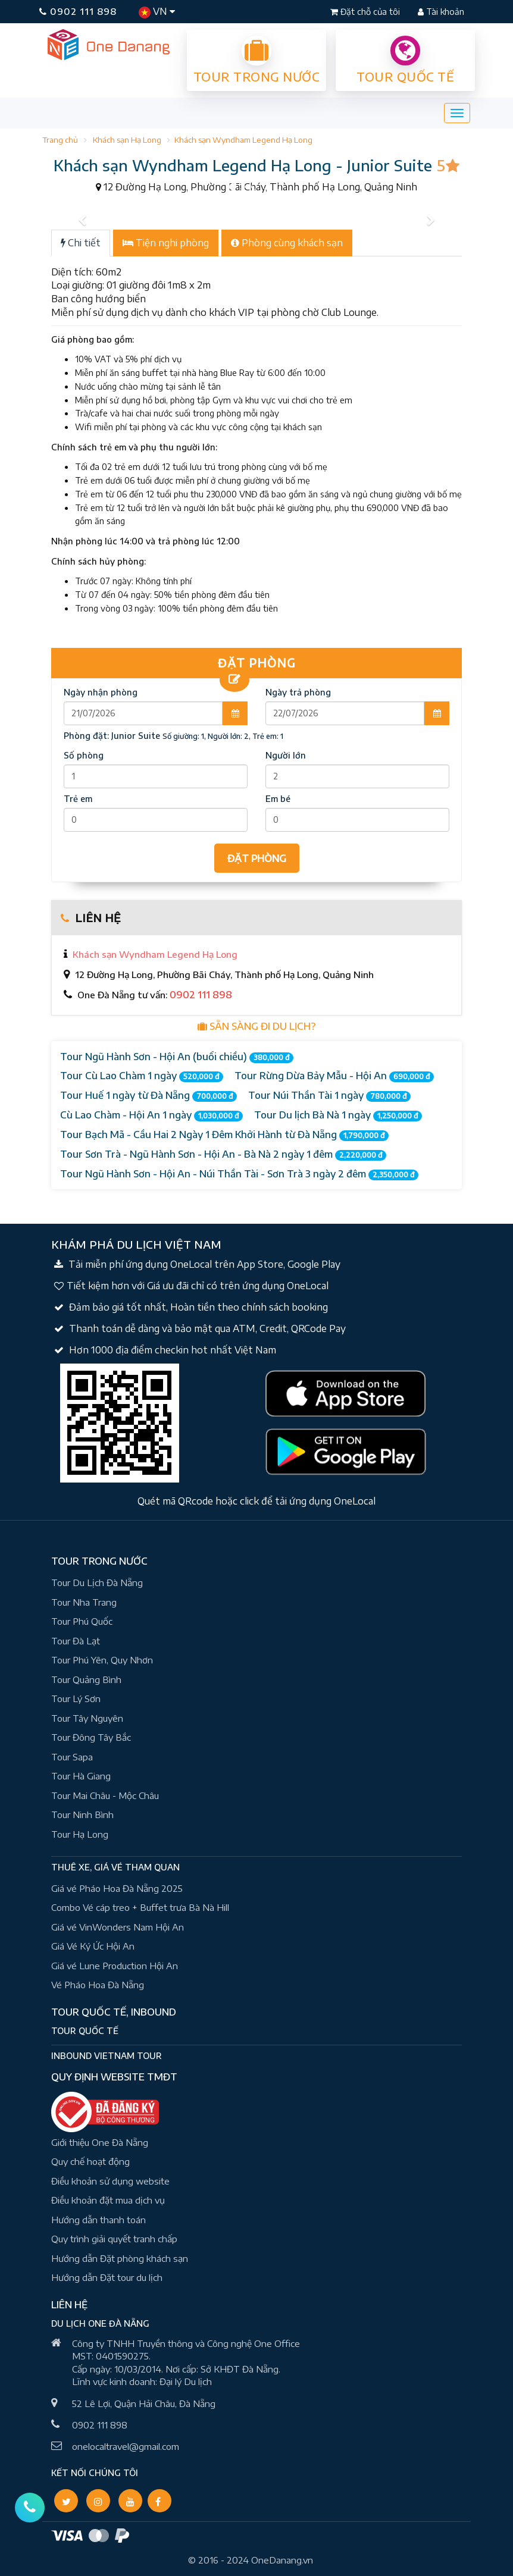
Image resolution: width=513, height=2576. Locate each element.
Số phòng (84, 755)
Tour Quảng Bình (86, 1679)
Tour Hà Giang (81, 1775)
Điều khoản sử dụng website (110, 2181)
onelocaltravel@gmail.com (125, 2446)
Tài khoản (441, 12)
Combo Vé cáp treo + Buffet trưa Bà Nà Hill (140, 1907)
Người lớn (285, 755)
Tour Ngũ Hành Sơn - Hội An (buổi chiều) (176, 1057)
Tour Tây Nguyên (87, 1718)
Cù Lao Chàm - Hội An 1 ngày (151, 1115)
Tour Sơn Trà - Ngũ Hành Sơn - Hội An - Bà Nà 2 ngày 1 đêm (223, 1154)
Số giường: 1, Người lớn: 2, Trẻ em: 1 (222, 736)
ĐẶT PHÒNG (256, 858)
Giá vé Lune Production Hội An (114, 1965)
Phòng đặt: (112, 736)
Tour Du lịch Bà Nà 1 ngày (338, 1115)
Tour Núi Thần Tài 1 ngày (329, 1095)
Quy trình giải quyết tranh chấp (114, 2238)
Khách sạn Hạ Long (127, 140)
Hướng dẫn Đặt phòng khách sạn (119, 2258)
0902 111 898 (78, 11)
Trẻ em (78, 799)
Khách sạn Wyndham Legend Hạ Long (243, 140)
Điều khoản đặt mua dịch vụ (108, 2200)
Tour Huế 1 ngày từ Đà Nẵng (148, 1095)
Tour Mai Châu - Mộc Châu (105, 1795)
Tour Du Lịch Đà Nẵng (97, 1582)
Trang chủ (60, 140)
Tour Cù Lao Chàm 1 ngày (141, 1076)
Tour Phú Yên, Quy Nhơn (102, 1659)
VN (157, 11)
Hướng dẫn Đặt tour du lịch (106, 2277)
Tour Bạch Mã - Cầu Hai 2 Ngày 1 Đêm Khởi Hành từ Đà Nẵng (224, 1135)
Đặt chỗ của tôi (366, 12)
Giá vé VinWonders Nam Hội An (117, 1927)
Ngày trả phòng (298, 692)
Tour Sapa (72, 1756)
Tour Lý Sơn (76, 1698)
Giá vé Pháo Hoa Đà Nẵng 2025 (117, 1888)
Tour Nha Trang (84, 1602)
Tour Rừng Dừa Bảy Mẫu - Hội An (334, 1076)
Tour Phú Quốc (81, 1621)
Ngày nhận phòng (100, 692)
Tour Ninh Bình (82, 1814)
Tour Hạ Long (79, 1834)
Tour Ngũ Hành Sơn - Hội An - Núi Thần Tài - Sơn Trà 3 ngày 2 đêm (239, 1174)
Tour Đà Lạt (75, 1640)
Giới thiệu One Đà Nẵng (99, 2142)
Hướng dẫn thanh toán (98, 2219)
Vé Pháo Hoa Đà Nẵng (97, 1984)
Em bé (277, 799)
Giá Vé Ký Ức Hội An (92, 1946)
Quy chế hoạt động (90, 2161)
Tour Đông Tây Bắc (91, 1737)
